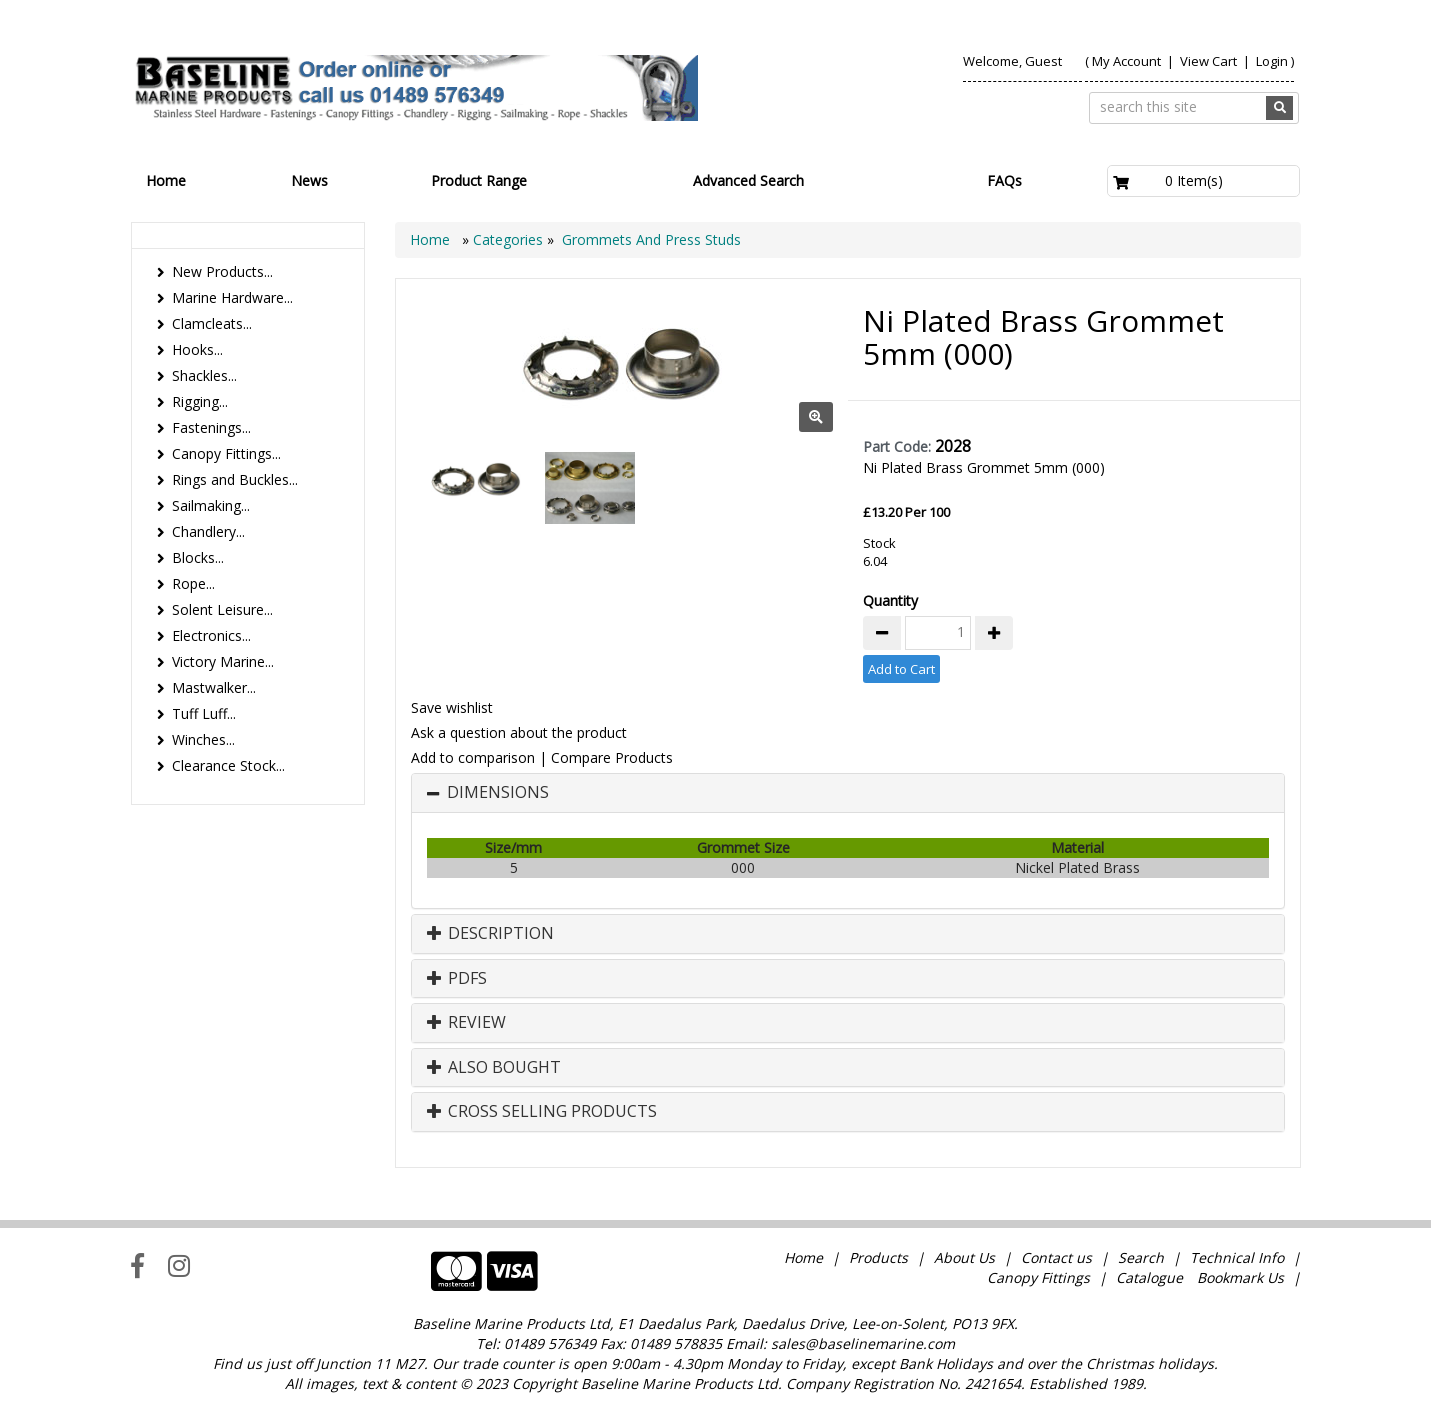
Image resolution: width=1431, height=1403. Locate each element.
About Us (964, 1257)
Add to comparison (473, 757)
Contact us (1056, 1257)
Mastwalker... (214, 687)
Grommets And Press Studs (651, 239)
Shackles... (204, 375)
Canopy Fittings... (226, 453)
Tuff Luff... (204, 713)
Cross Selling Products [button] (542, 1112)
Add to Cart (901, 669)
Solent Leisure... (222, 609)
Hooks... (197, 349)
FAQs (1004, 180)
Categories (510, 239)
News (309, 180)
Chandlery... (208, 531)
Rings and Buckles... (235, 479)
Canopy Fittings (1038, 1277)
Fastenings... (211, 427)
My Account (1126, 61)
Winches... (203, 739)
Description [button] (490, 934)
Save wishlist (452, 707)
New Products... (222, 271)
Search (1143, 1257)
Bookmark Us (1240, 1277)
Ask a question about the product (519, 732)
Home (166, 180)
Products (878, 1257)
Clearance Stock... (228, 765)
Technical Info (1237, 1257)
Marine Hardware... (232, 297)
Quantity (890, 600)
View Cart (1210, 61)
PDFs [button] (457, 979)
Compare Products (612, 757)
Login (1272, 61)
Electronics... (211, 635)
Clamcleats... (212, 323)
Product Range (479, 180)
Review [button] (466, 1023)
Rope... (193, 583)
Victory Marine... (223, 661)
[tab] (848, 793)
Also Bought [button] (494, 1068)
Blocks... (198, 557)
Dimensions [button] (498, 793)
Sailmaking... (211, 505)
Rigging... (200, 401)
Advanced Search (748, 180)
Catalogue (1149, 1277)
